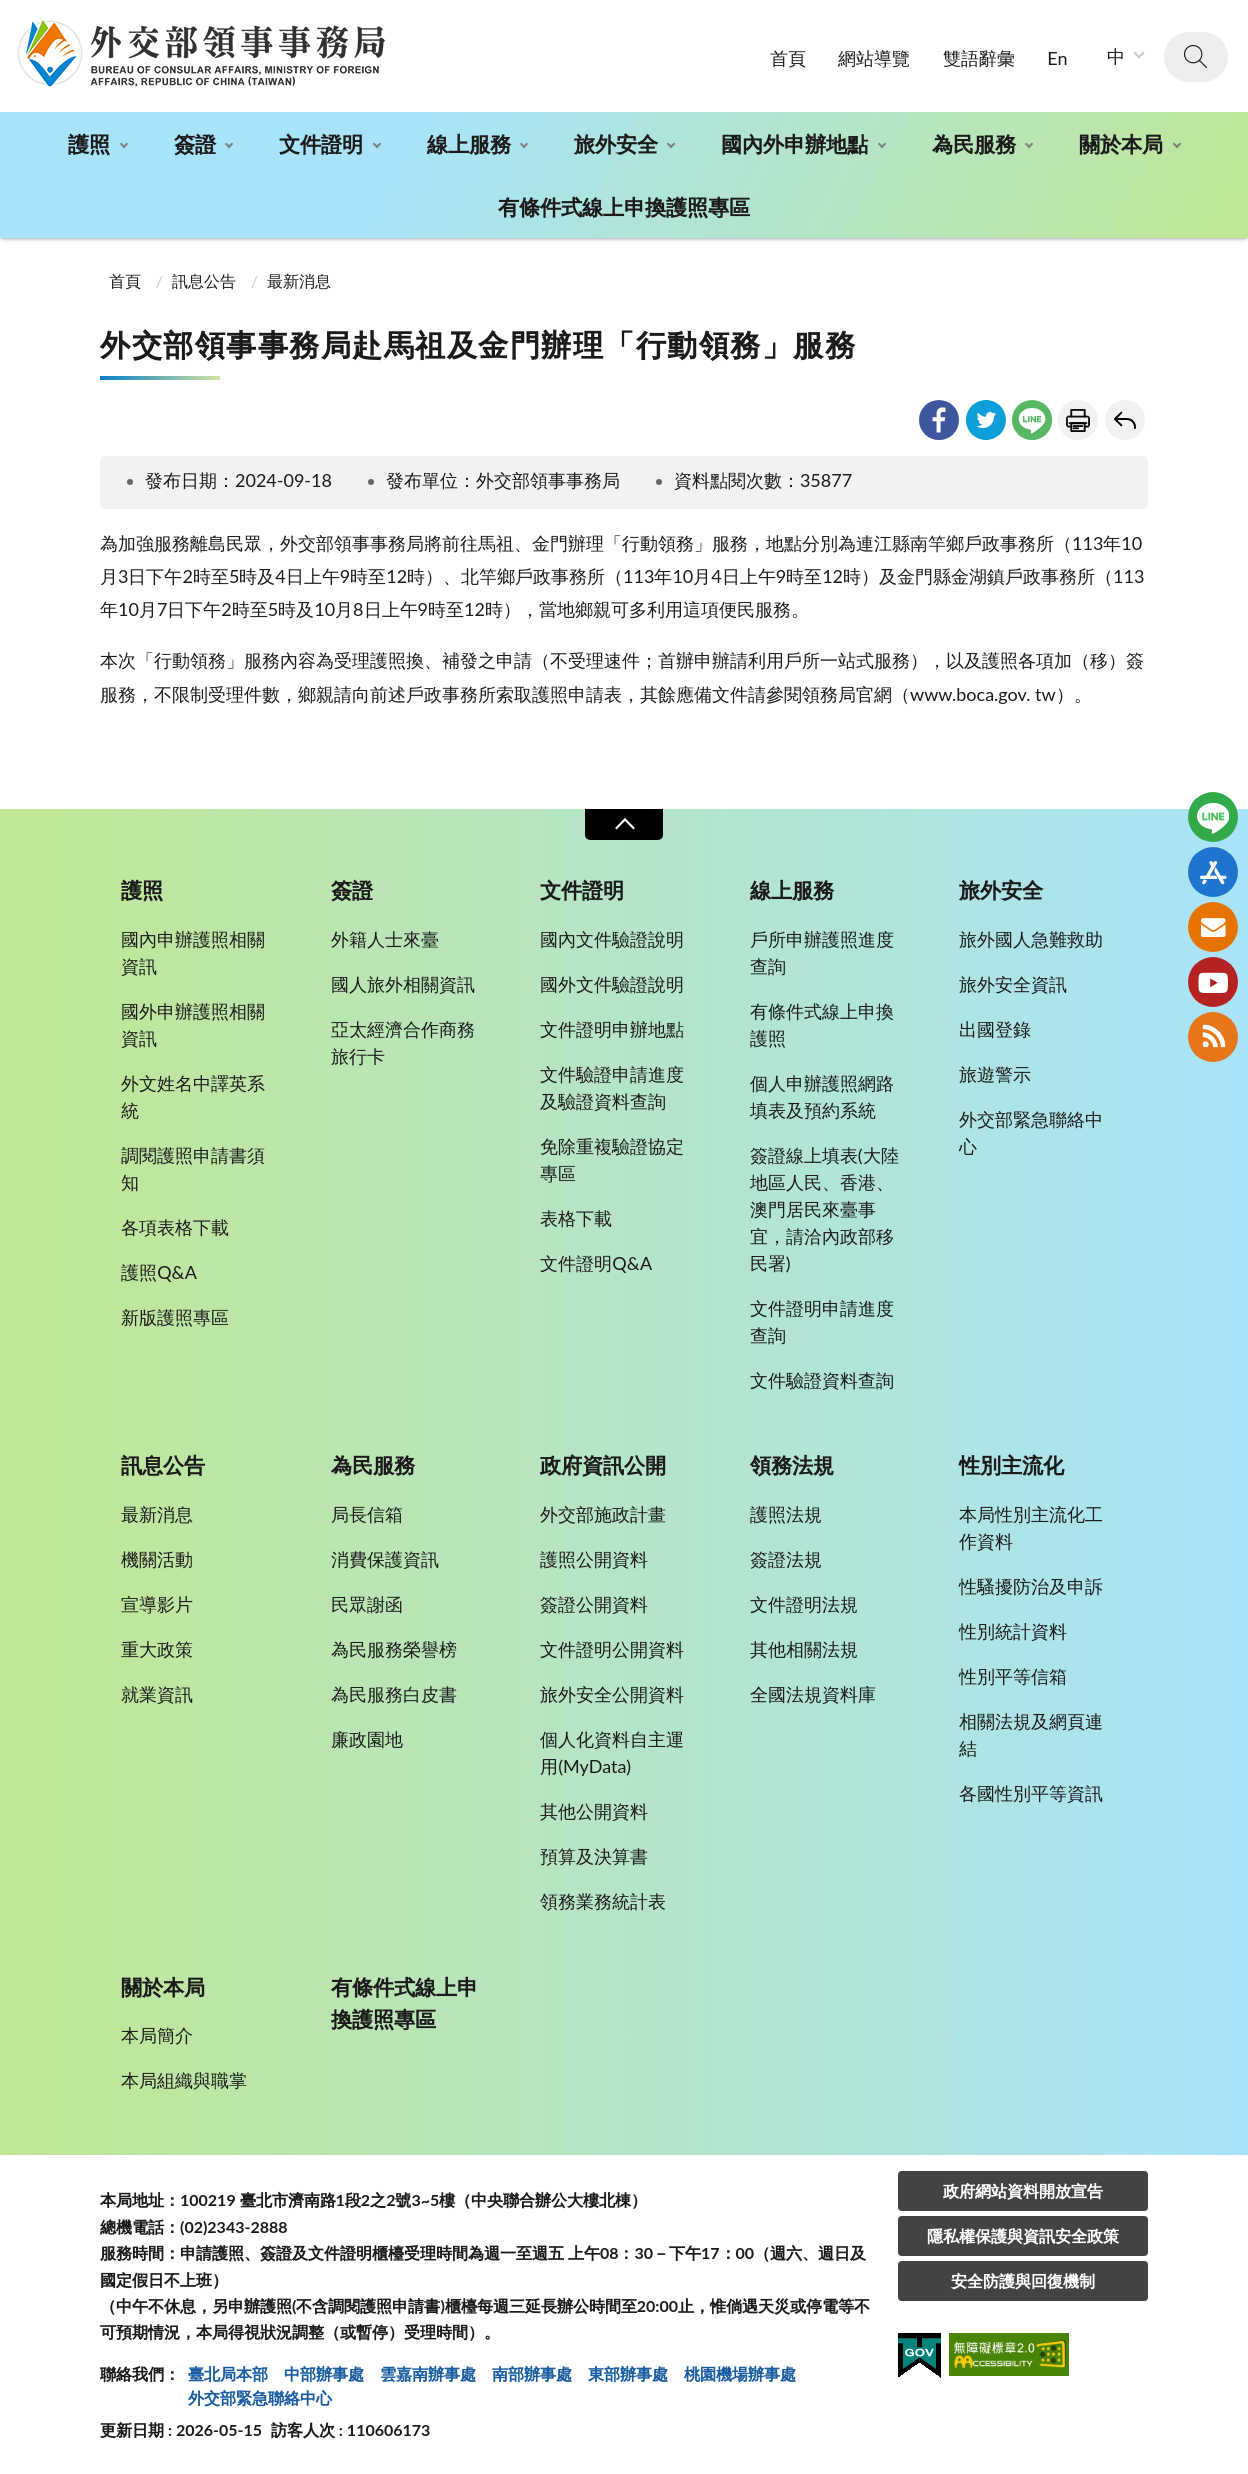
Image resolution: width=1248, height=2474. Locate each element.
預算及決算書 (594, 1856)
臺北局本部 (228, 2373)
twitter (986, 420)
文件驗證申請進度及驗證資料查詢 (612, 1087)
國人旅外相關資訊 (403, 984)
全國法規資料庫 (813, 1694)
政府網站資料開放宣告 (1023, 2190)
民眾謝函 (367, 1604)
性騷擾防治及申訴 (1031, 1586)
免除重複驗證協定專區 (612, 1159)
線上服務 (469, 143)
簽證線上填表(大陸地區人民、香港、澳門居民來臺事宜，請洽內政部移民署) (824, 1209)
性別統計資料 (1013, 1631)
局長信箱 (367, 1514)
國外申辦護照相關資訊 (193, 1024)
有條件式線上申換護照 (822, 1024)
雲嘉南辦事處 (428, 2373)
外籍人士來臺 (385, 939)
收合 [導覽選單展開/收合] (624, 824)
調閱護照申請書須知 (193, 1168)
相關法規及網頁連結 (1031, 1734)
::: (11, 16)
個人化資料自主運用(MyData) (612, 1752)
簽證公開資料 (594, 1604)
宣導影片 (157, 1604)
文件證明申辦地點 (612, 1029)
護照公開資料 (594, 1559)
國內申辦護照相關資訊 (193, 952)
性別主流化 (1011, 1465)
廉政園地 (367, 1739)
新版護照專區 (175, 1317)
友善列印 (1078, 420)
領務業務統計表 (603, 1901)
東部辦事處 (628, 2373)
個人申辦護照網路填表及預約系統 (822, 1096)
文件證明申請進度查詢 (822, 1321)
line (1032, 420)
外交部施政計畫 (603, 1514)
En (1057, 58)
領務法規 (792, 1465)
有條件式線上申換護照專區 (624, 206)
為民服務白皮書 (394, 1694)
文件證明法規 (804, 1604)
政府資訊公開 (603, 1465)
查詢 (1196, 57)
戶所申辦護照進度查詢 (822, 952)
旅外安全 (616, 143)
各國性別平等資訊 (1031, 1793)
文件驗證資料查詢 (822, 1380)
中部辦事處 (324, 2373)
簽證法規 (786, 1559)
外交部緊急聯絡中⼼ (260, 2397)
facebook (939, 420)
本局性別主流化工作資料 (1031, 1527)
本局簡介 (157, 2035)
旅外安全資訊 (1013, 984)
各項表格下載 (175, 1227)
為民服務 (974, 143)
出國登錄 (995, 1029)
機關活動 (157, 1559)
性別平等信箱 (1013, 1676)
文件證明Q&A (596, 1263)
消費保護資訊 (385, 1559)
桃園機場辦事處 (740, 2373)
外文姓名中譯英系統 (193, 1096)
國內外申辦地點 (794, 143)
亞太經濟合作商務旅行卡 (403, 1042)
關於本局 (1121, 143)
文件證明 (321, 143)
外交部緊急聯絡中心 (1031, 1132)
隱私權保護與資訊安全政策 (1023, 2235)
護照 (89, 143)
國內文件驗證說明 (612, 939)
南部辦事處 (532, 2373)
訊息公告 (204, 280)
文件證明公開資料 (612, 1649)
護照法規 (786, 1514)
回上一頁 (1125, 420)
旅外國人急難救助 (1031, 939)
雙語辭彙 (979, 58)
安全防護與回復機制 (1023, 2280)
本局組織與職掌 (184, 2080)
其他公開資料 (594, 1811)
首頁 (788, 58)
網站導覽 (874, 58)
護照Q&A (159, 1272)
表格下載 (576, 1218)
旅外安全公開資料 (612, 1694)
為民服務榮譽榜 (394, 1649)
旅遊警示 (995, 1074)
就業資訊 (157, 1694)
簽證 (195, 143)
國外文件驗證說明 (612, 984)
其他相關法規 (804, 1649)
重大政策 (157, 1649)
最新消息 (299, 280)
